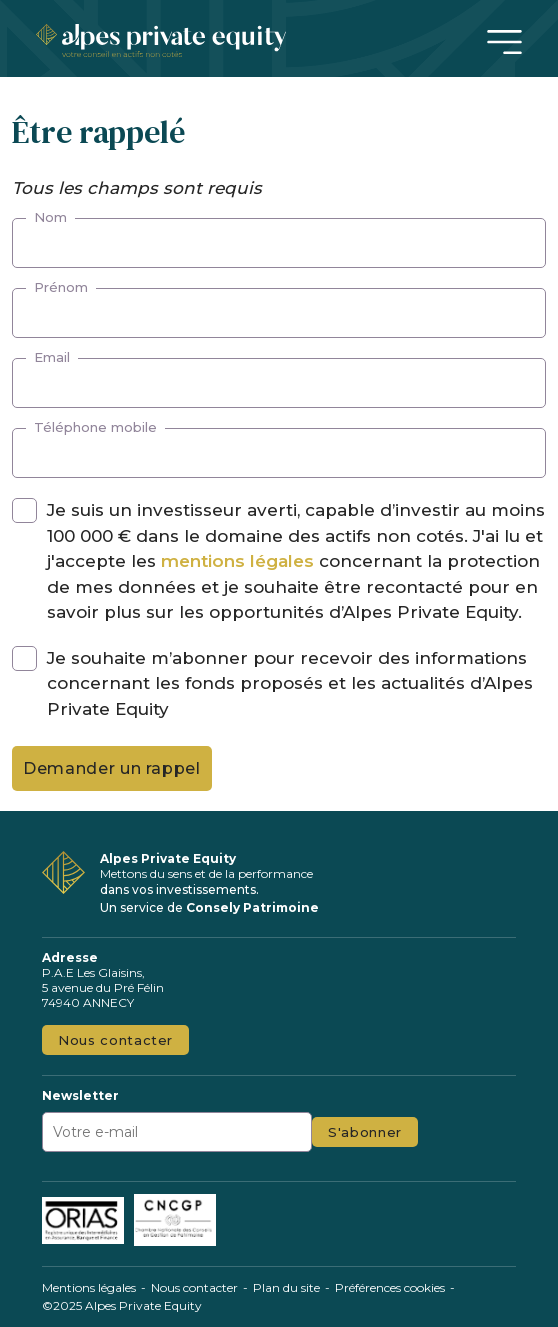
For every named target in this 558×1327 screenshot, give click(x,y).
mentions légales (237, 561)
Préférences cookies (390, 1288)
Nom (50, 217)
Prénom (61, 287)
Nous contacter (115, 1040)
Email (52, 357)
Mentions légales (89, 1288)
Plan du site (286, 1288)
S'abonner (365, 1132)
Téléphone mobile (95, 427)
